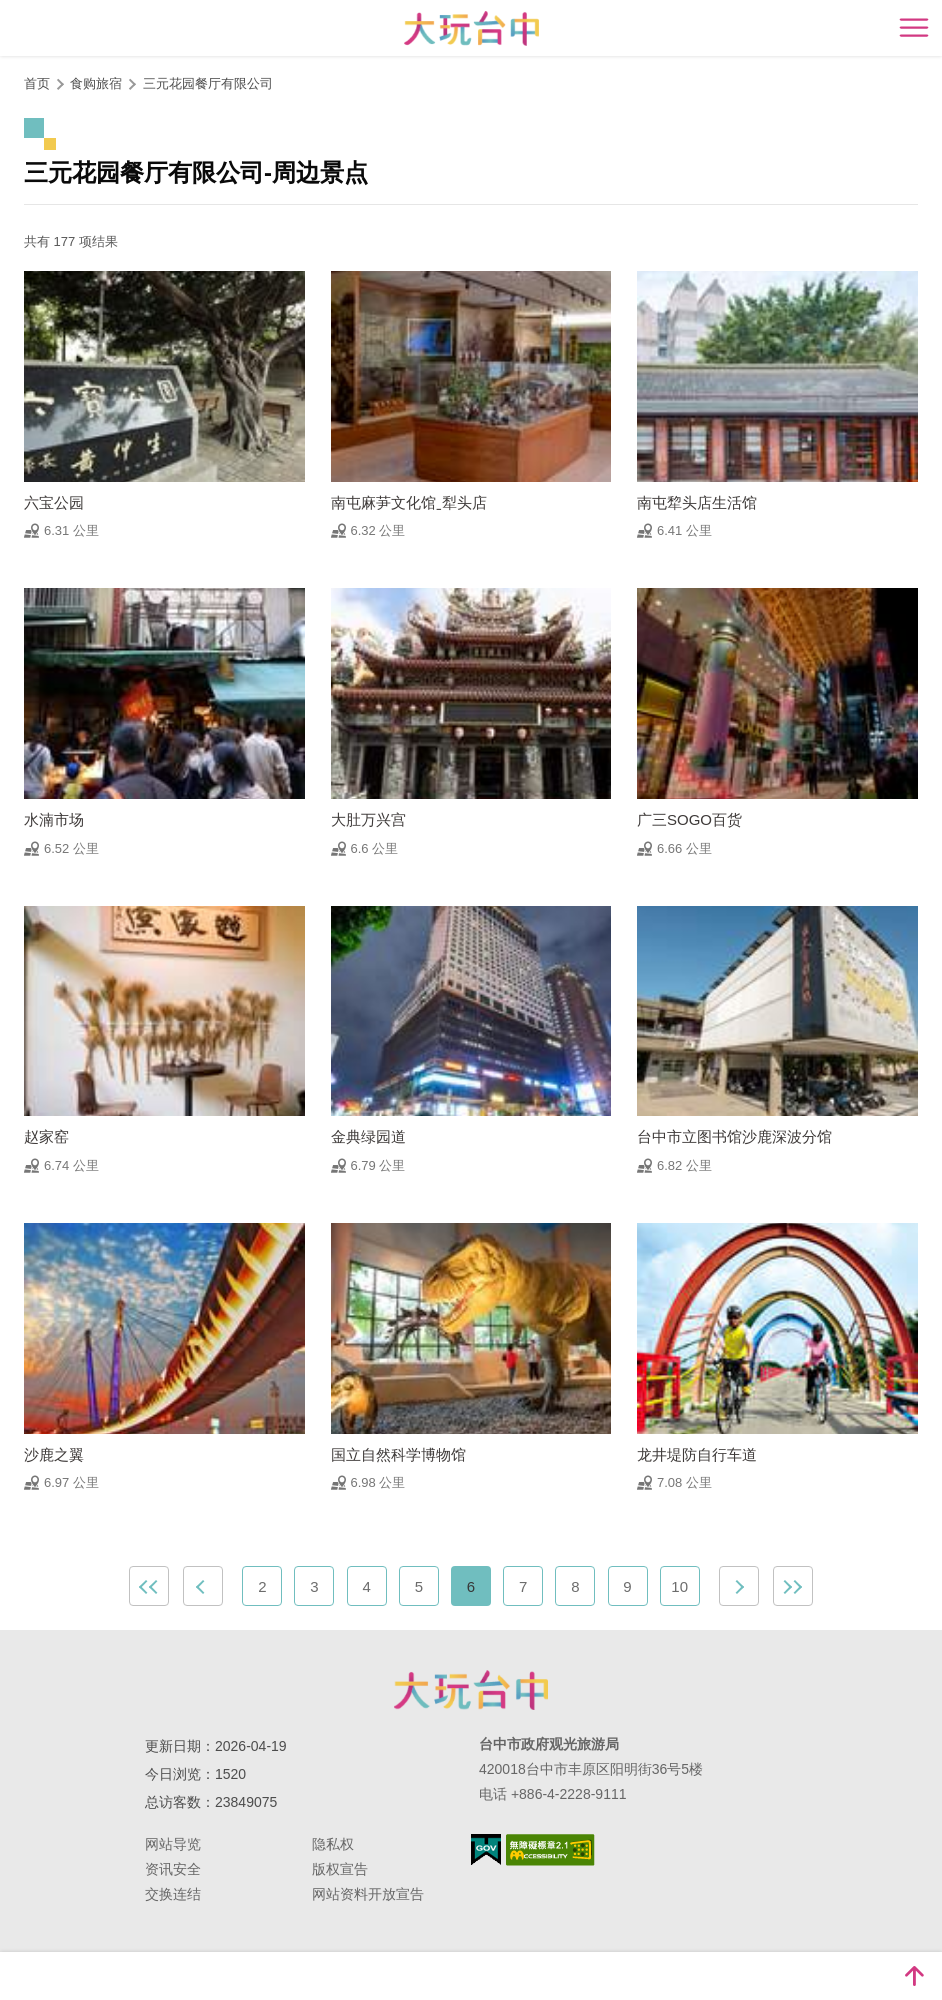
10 (679, 1586)
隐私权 (333, 1844)
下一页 (739, 1586)
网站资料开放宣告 (368, 1894)
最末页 (793, 1586)
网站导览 (173, 1844)
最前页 (149, 1586)
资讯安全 (173, 1869)
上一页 (203, 1586)
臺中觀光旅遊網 (471, 28)
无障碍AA (550, 1850)
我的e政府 (486, 1849)
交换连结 (173, 1894)
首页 (37, 83)
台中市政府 (471, 1690)
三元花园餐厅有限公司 (208, 83)
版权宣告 (340, 1869)
